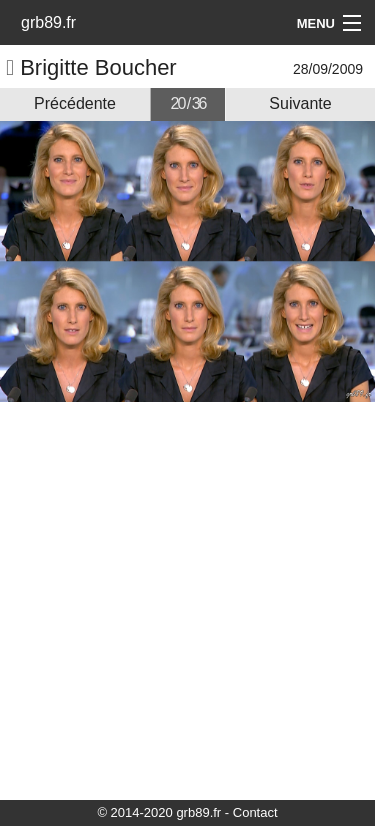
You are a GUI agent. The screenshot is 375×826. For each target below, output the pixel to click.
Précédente (75, 103)
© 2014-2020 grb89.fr (159, 812)
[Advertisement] (187, 599)
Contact (255, 812)
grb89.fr (48, 22)
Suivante (300, 103)
